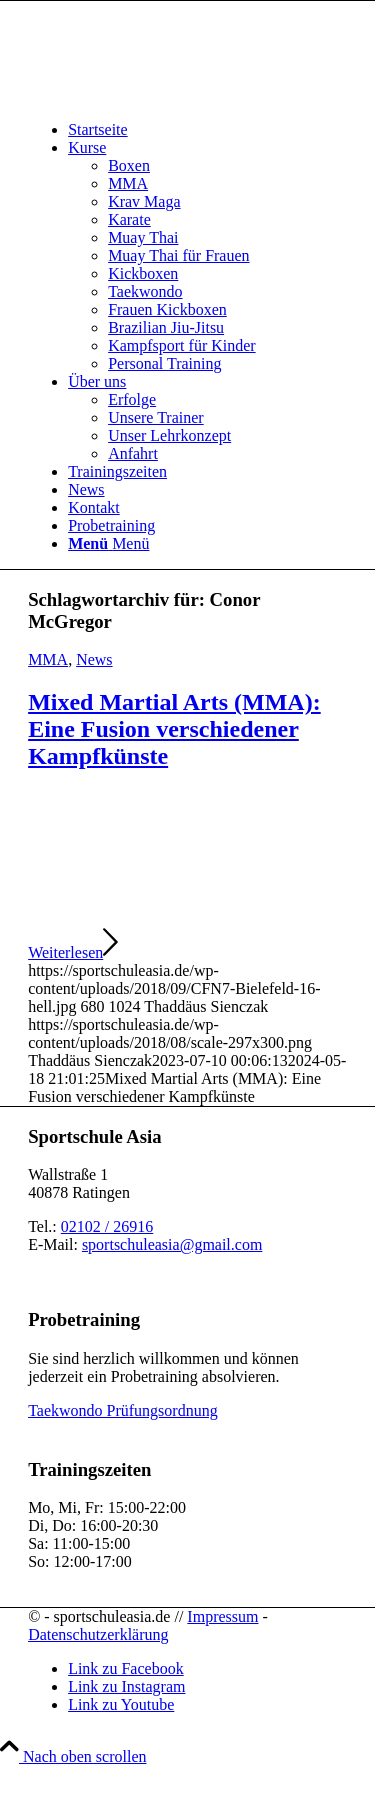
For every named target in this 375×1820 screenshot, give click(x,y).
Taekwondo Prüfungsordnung (123, 1410)
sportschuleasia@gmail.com (172, 1244)
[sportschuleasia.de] (178, 95)
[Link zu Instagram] (126, 1686)
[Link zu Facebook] (126, 1668)
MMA (48, 659)
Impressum (222, 1616)
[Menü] (108, 543)
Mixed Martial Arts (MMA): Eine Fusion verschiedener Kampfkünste (174, 729)
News (94, 659)
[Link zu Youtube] (121, 1704)
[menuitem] (207, 130)
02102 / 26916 (107, 1226)
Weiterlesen (73, 952)
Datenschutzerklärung (98, 1634)
